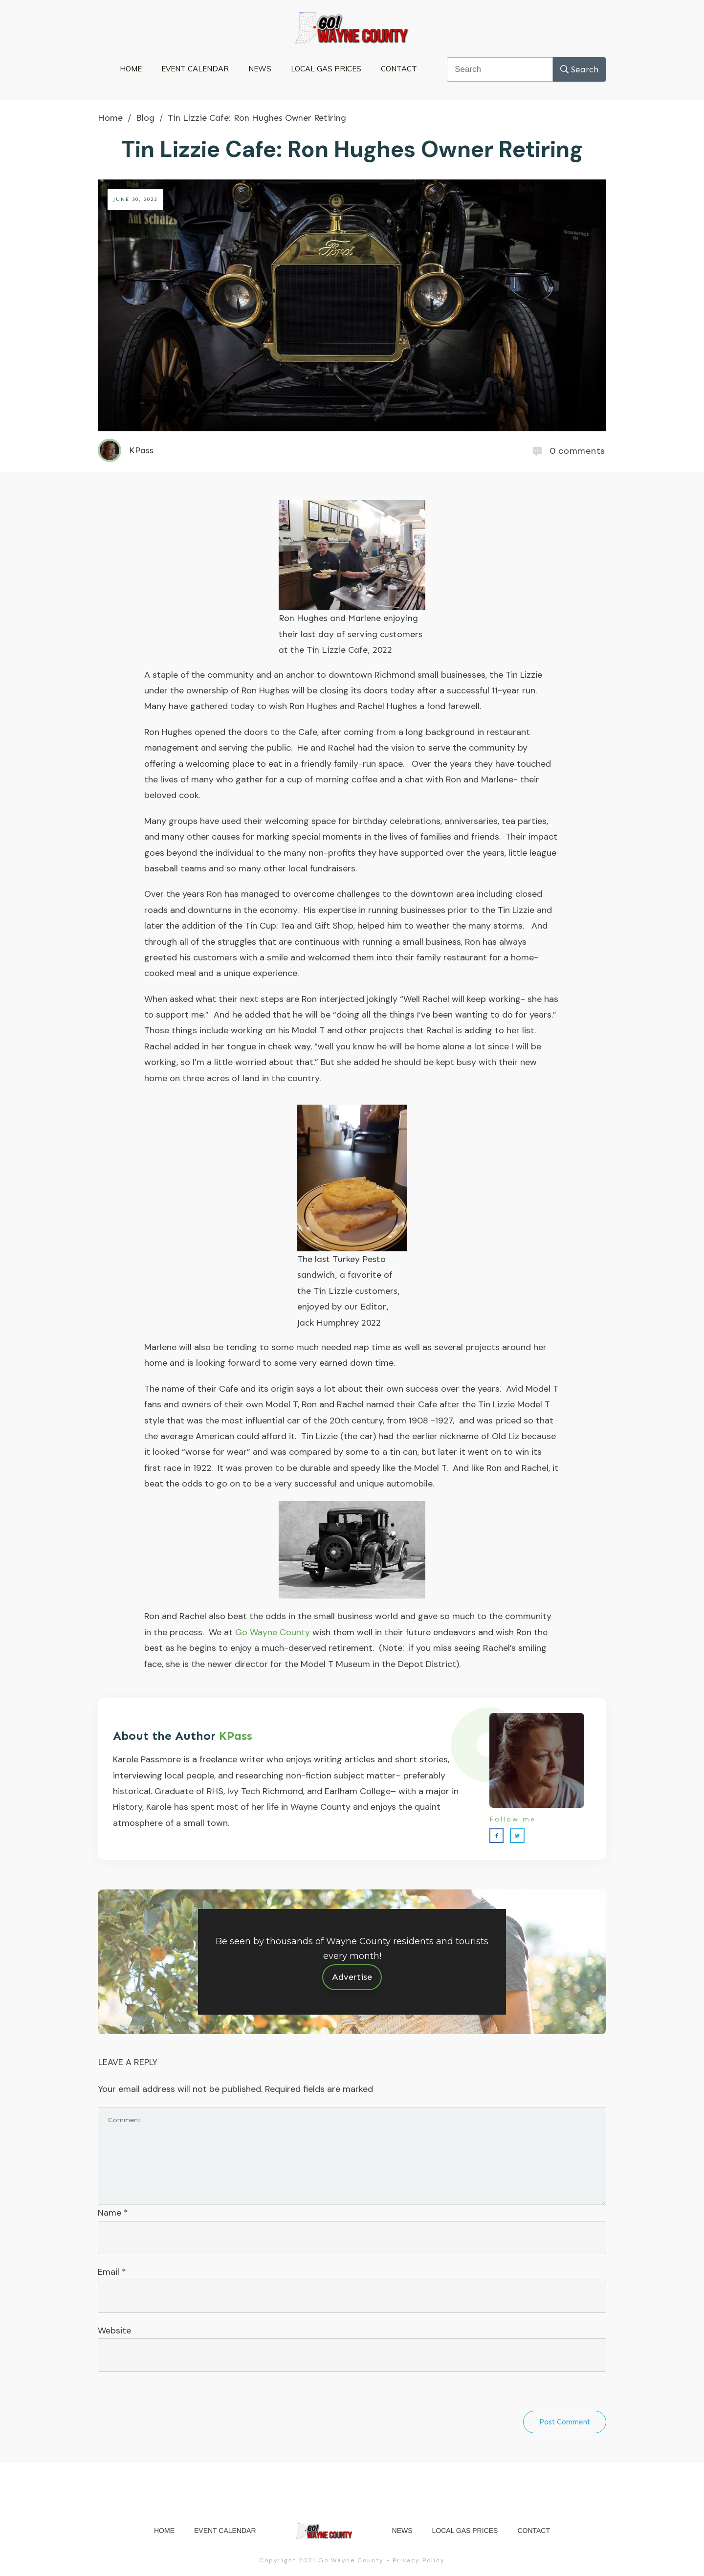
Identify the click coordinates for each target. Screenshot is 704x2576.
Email (112, 2272)
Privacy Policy (419, 2560)
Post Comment (564, 2422)
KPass (235, 1736)
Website (114, 2330)
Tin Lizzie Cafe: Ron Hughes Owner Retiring (352, 149)
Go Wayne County (272, 1632)
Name (113, 2213)
